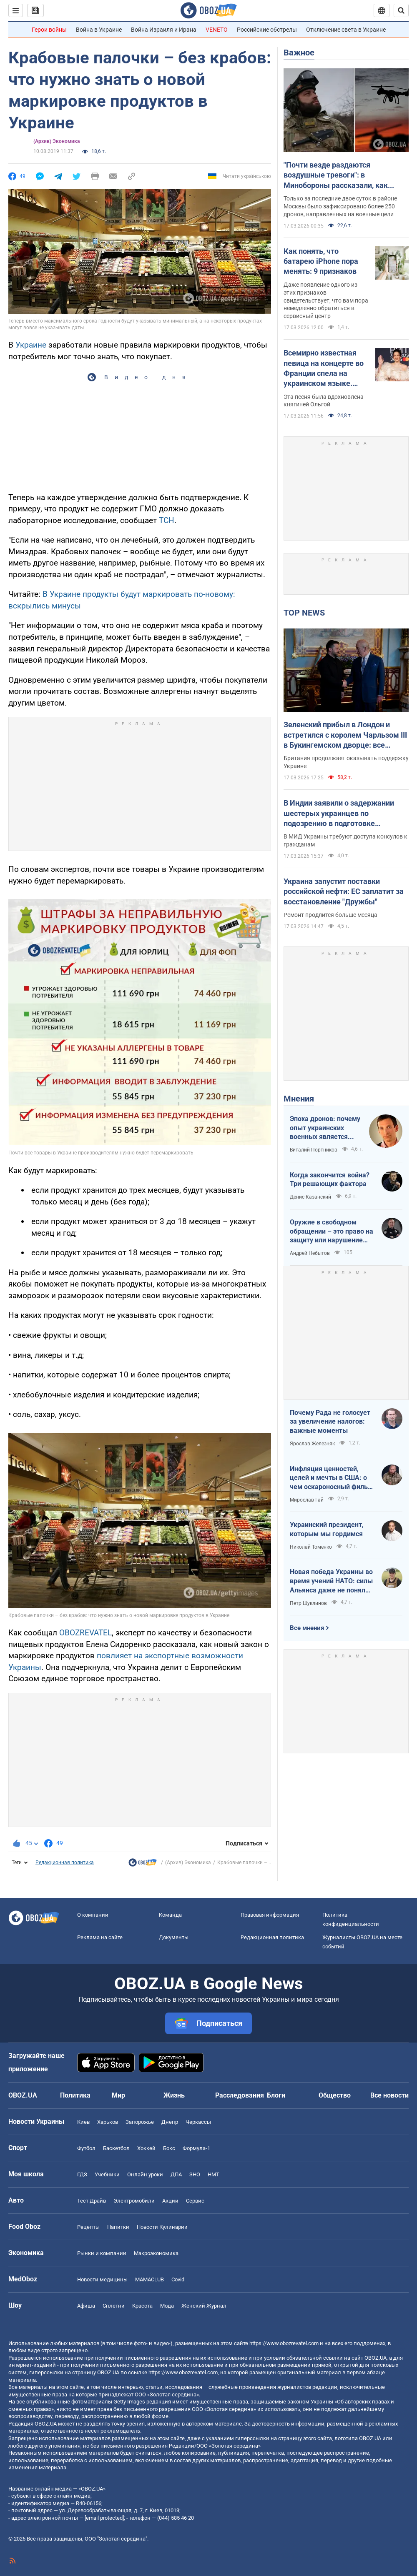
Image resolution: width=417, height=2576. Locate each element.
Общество (335, 2095)
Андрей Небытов (310, 1253)
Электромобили (134, 2201)
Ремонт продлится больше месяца (330, 914)
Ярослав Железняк (312, 1444)
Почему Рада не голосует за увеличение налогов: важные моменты (330, 1421)
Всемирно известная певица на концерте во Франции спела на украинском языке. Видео (324, 368)
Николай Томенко (311, 1547)
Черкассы (198, 2122)
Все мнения (307, 1628)
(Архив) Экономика (56, 141)
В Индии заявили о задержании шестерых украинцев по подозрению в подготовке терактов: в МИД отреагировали (340, 814)
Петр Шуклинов (308, 1603)
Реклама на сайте (100, 1937)
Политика (75, 2095)
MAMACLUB (149, 2279)
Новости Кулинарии (162, 2227)
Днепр (169, 2122)
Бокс (169, 2148)
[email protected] (104, 2518)
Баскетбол (116, 2148)
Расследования (239, 2095)
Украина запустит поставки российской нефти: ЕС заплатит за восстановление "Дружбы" (344, 891)
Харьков (107, 2122)
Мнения (299, 1099)
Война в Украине (99, 29)
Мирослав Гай (307, 1500)
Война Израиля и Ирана (163, 29)
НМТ (213, 2174)
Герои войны (49, 29)
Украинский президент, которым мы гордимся (327, 1529)
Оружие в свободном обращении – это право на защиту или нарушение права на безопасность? (331, 1231)
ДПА (176, 2174)
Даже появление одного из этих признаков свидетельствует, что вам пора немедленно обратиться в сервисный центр (326, 300)
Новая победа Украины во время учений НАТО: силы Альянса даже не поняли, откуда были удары (331, 1581)
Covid (177, 2279)
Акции (170, 2201)
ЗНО (194, 2174)
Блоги (276, 2095)
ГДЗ (82, 2174)
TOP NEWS (304, 613)
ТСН (166, 520)
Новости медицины (102, 2279)
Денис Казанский (310, 1197)
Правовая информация (270, 1915)
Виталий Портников (313, 1150)
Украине (30, 345)
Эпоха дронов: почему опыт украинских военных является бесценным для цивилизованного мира (325, 1128)
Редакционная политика (64, 1862)
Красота (142, 2306)
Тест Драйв (91, 2201)
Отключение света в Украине (346, 29)
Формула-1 (196, 2148)
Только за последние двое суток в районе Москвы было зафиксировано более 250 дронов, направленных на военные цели (340, 206)
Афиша (86, 2306)
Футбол (86, 2148)
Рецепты (88, 2227)
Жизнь (174, 2095)
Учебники (107, 2174)
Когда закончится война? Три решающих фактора (329, 1179)
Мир (118, 2095)
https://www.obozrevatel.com (284, 2343)
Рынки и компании (101, 2253)
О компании (92, 1915)
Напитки (118, 2227)
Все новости (389, 2095)
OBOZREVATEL (85, 1632)
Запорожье (140, 2122)
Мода (167, 2306)
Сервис (195, 2201)
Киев (83, 2122)
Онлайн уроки (145, 2174)
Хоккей (146, 2148)
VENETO (217, 29)
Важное (299, 53)
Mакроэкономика (156, 2253)
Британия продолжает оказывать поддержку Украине (346, 762)
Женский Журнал (203, 2306)
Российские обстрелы (267, 29)
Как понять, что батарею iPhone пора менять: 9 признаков (321, 261)
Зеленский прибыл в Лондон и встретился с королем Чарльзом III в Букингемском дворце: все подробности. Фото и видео (345, 735)
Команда (170, 1915)
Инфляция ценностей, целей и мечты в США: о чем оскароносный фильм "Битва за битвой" (331, 1478)
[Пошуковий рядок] (401, 10)
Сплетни (114, 2306)
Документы (173, 1937)
